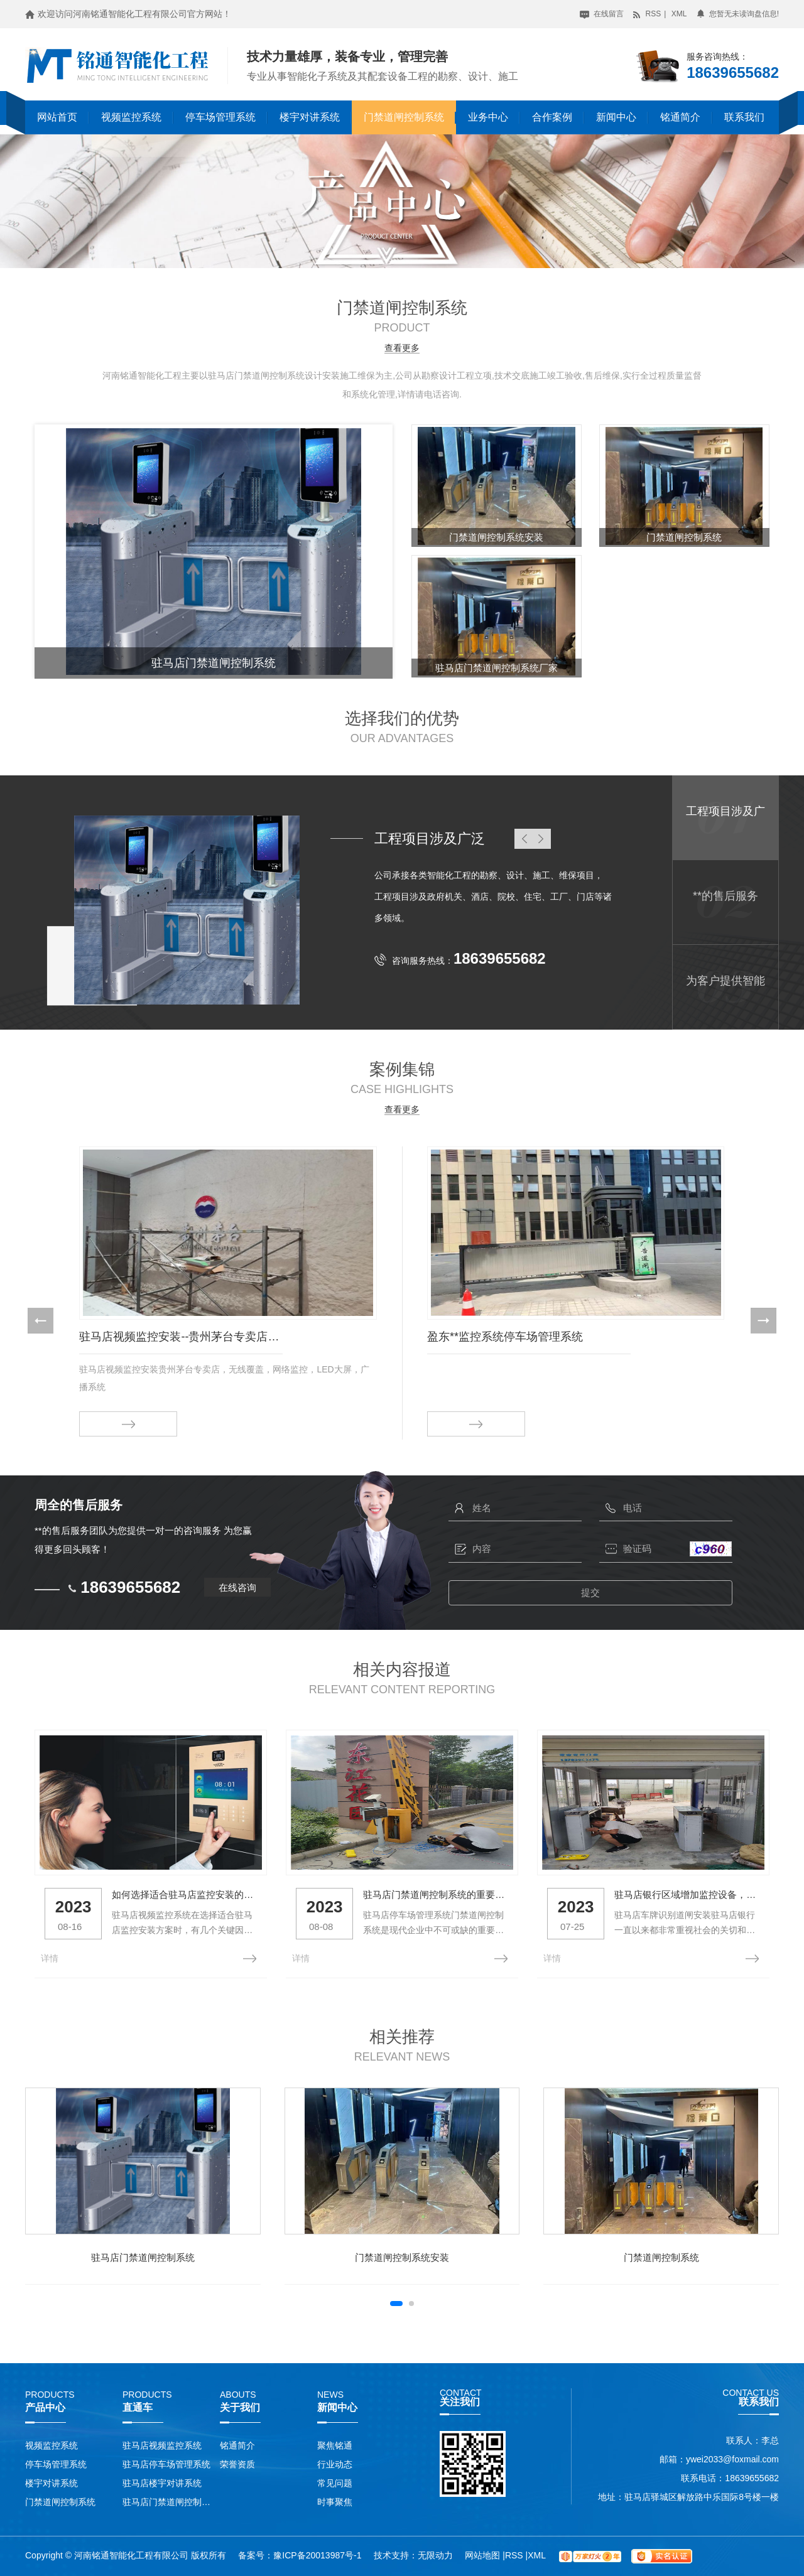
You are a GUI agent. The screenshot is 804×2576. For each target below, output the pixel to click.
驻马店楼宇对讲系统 (162, 2483)
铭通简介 (680, 117)
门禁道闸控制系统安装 (402, 2257)
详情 (49, 1958)
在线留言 (601, 13)
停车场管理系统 (220, 117)
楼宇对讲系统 (310, 117)
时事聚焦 (334, 2502)
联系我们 (744, 117)
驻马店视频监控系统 (162, 2445)
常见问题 (334, 2483)
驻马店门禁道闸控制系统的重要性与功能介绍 (436, 1894)
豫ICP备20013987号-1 (317, 2555)
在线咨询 (237, 1587)
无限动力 (435, 2555)
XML (679, 13)
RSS (646, 13)
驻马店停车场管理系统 (166, 2464)
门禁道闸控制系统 (404, 117)
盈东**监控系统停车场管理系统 (505, 1336)
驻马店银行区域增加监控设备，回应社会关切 (687, 1894)
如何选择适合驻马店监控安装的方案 (185, 1894)
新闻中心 (616, 117)
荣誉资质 (237, 2464)
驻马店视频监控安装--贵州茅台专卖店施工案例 (181, 1336)
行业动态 (334, 2464)
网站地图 (484, 2555)
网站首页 (57, 117)
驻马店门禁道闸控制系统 (143, 2257)
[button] (40, 1321)
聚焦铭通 (334, 2445)
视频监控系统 (131, 117)
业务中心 (488, 117)
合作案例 (552, 117)
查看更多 (402, 348)
